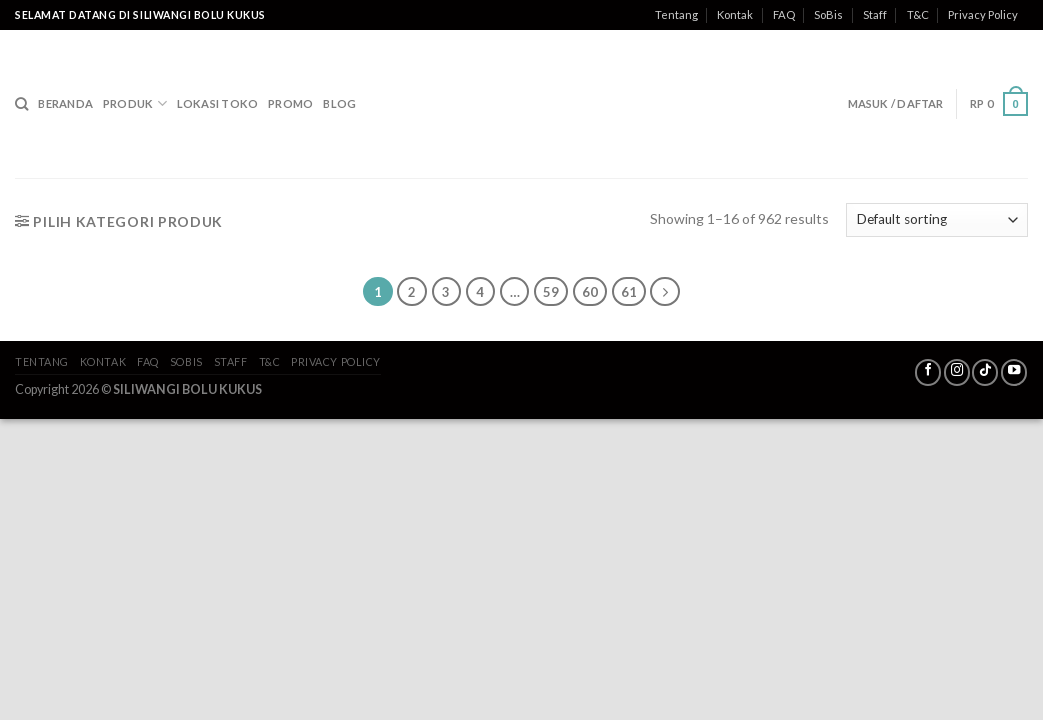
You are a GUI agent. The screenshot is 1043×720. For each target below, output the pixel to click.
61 (629, 292)
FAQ (784, 14)
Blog (339, 103)
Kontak (735, 14)
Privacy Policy (983, 14)
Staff (875, 14)
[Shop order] (937, 220)
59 (551, 292)
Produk (135, 103)
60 (590, 292)
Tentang (676, 14)
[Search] (21, 104)
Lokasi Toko (217, 103)
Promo (290, 103)
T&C (918, 14)
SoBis (828, 14)
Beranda (65, 103)
